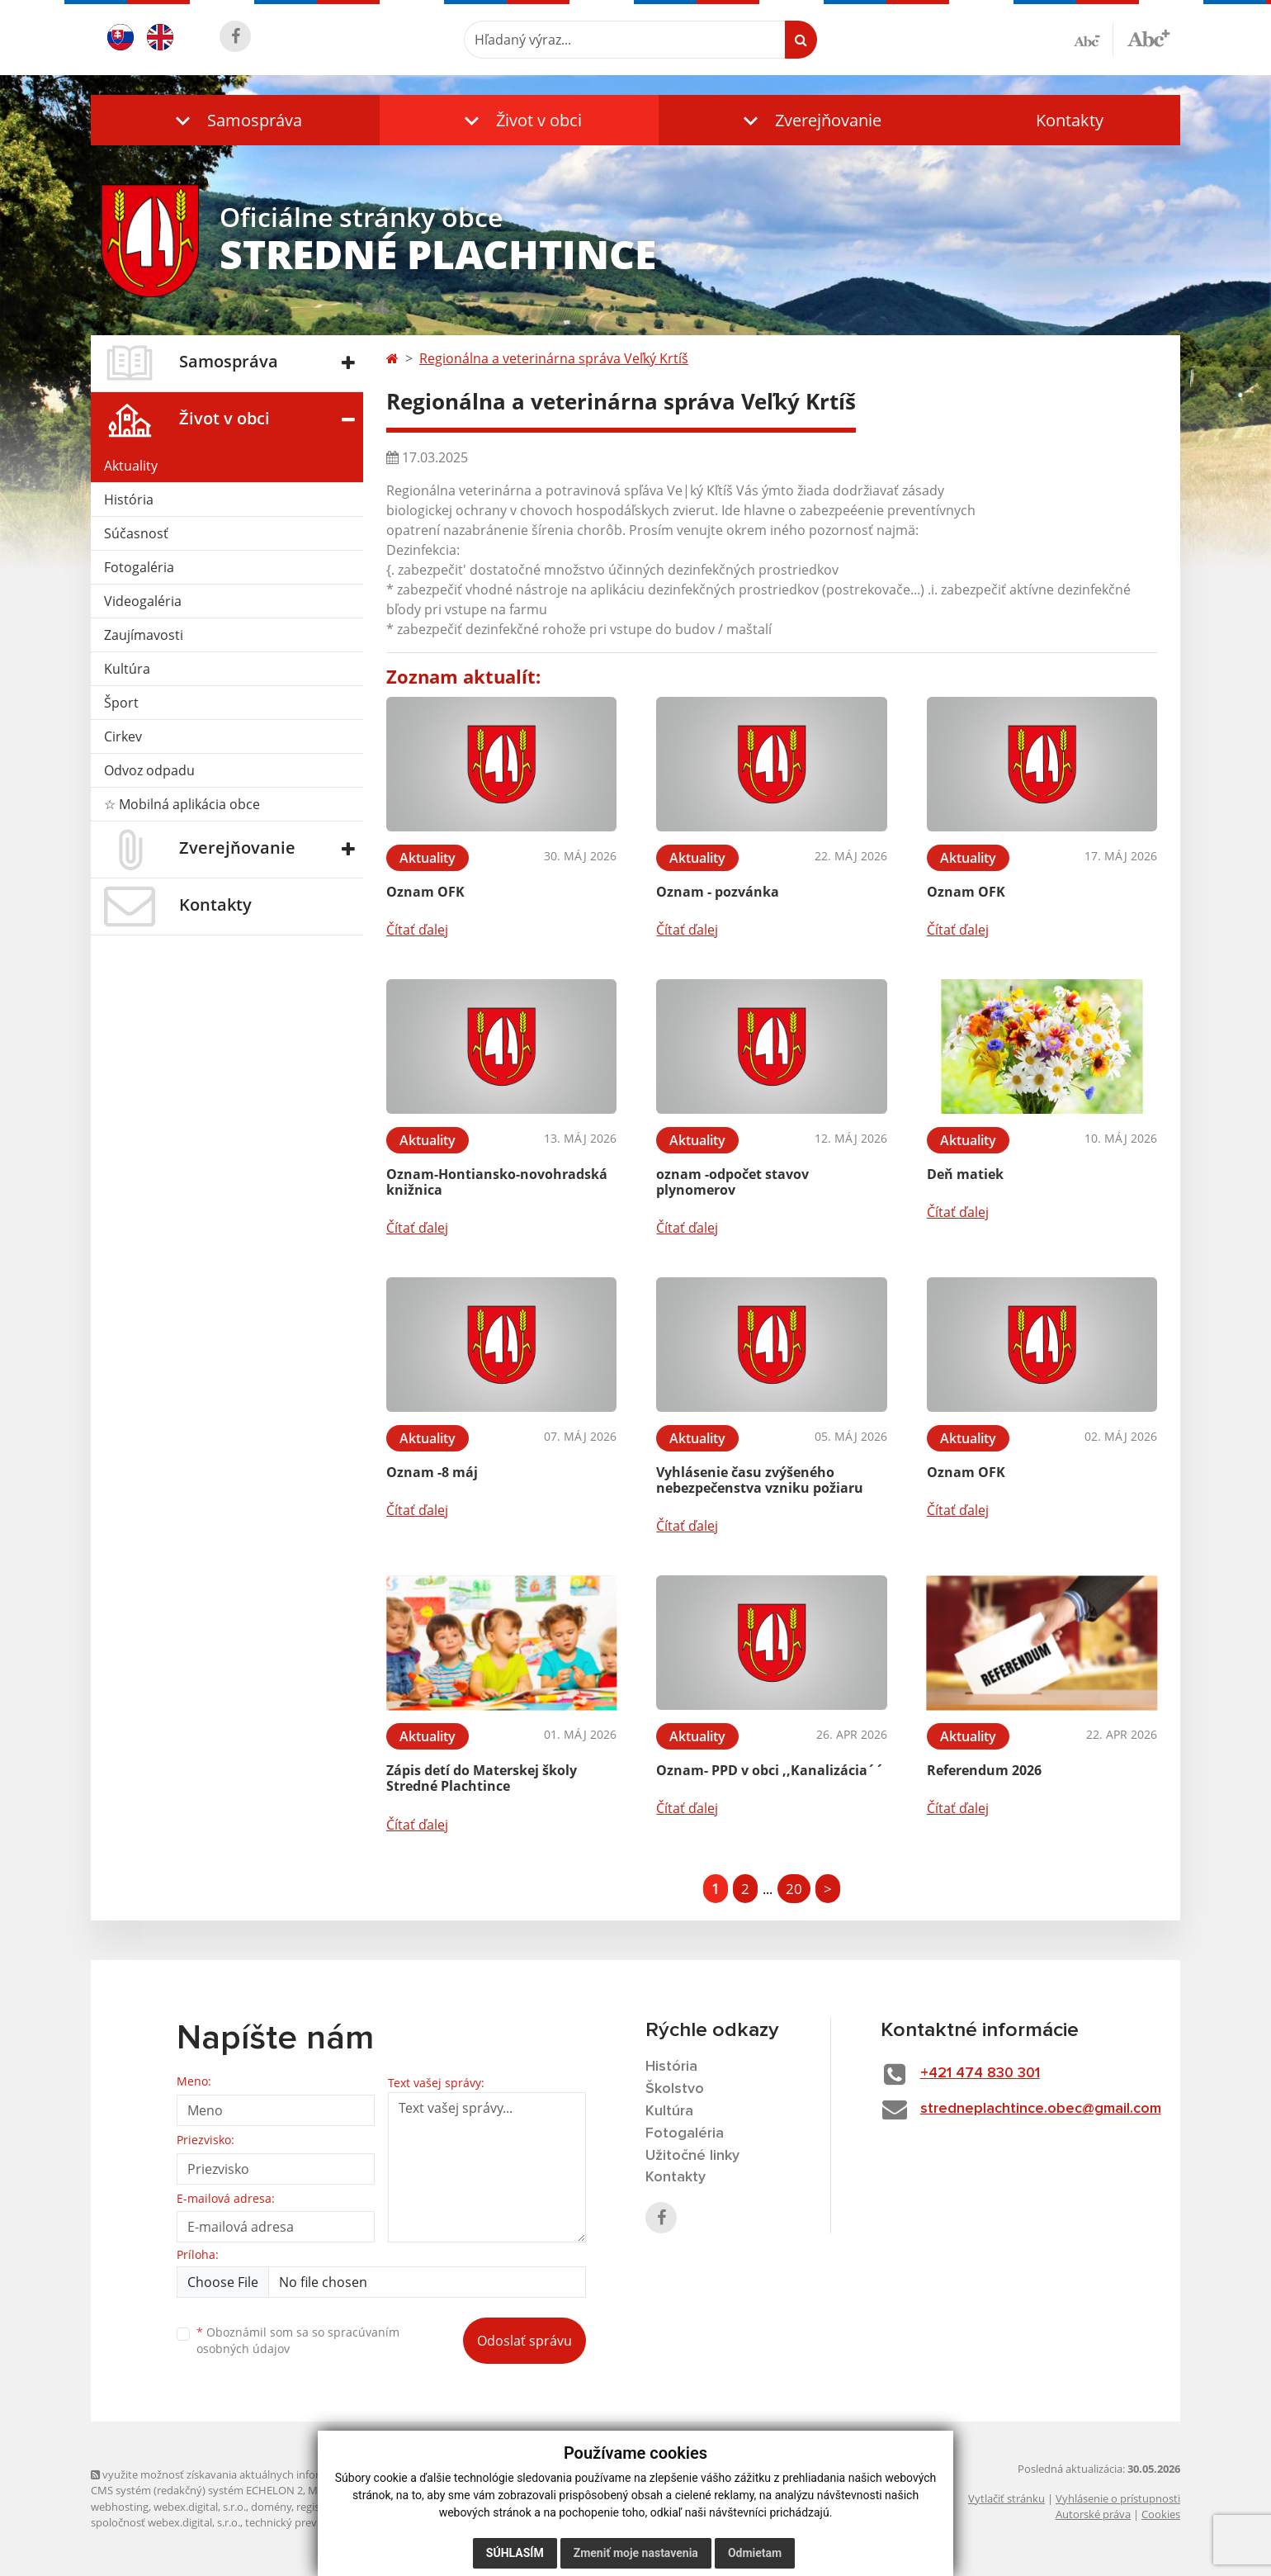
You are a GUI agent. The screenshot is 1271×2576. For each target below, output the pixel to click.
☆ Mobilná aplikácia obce (182, 804)
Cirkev (123, 736)
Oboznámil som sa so (297, 2340)
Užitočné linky (692, 2155)
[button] (235, 120)
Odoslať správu (524, 2341)
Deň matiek (965, 1174)
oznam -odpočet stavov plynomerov (732, 1182)
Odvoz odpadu (149, 770)
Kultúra (127, 669)
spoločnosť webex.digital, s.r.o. (165, 2522)
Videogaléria (143, 601)
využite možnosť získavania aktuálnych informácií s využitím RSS (254, 2474)
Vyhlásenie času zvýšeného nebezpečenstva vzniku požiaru (759, 1480)
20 (794, 1888)
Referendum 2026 (984, 1770)
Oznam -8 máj (432, 1472)
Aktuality (131, 466)
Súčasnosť (136, 533)
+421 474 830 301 (980, 2073)
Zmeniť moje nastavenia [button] (636, 2552)
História (129, 499)
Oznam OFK (425, 892)
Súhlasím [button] (515, 2552)
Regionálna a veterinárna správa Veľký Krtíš (553, 358)
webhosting (120, 2506)
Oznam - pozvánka (717, 892)
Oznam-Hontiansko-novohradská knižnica (496, 1182)
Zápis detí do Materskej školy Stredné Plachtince (481, 1778)
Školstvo (674, 2088)
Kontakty (1069, 120)
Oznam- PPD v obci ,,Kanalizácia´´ (770, 1770)
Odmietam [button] (755, 2552)
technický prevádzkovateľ (308, 2522)
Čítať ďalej (417, 930)
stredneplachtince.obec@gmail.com (1040, 2108)
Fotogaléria (139, 567)
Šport (121, 703)
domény (271, 2506)
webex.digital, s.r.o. (200, 2506)
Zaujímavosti (143, 635)
